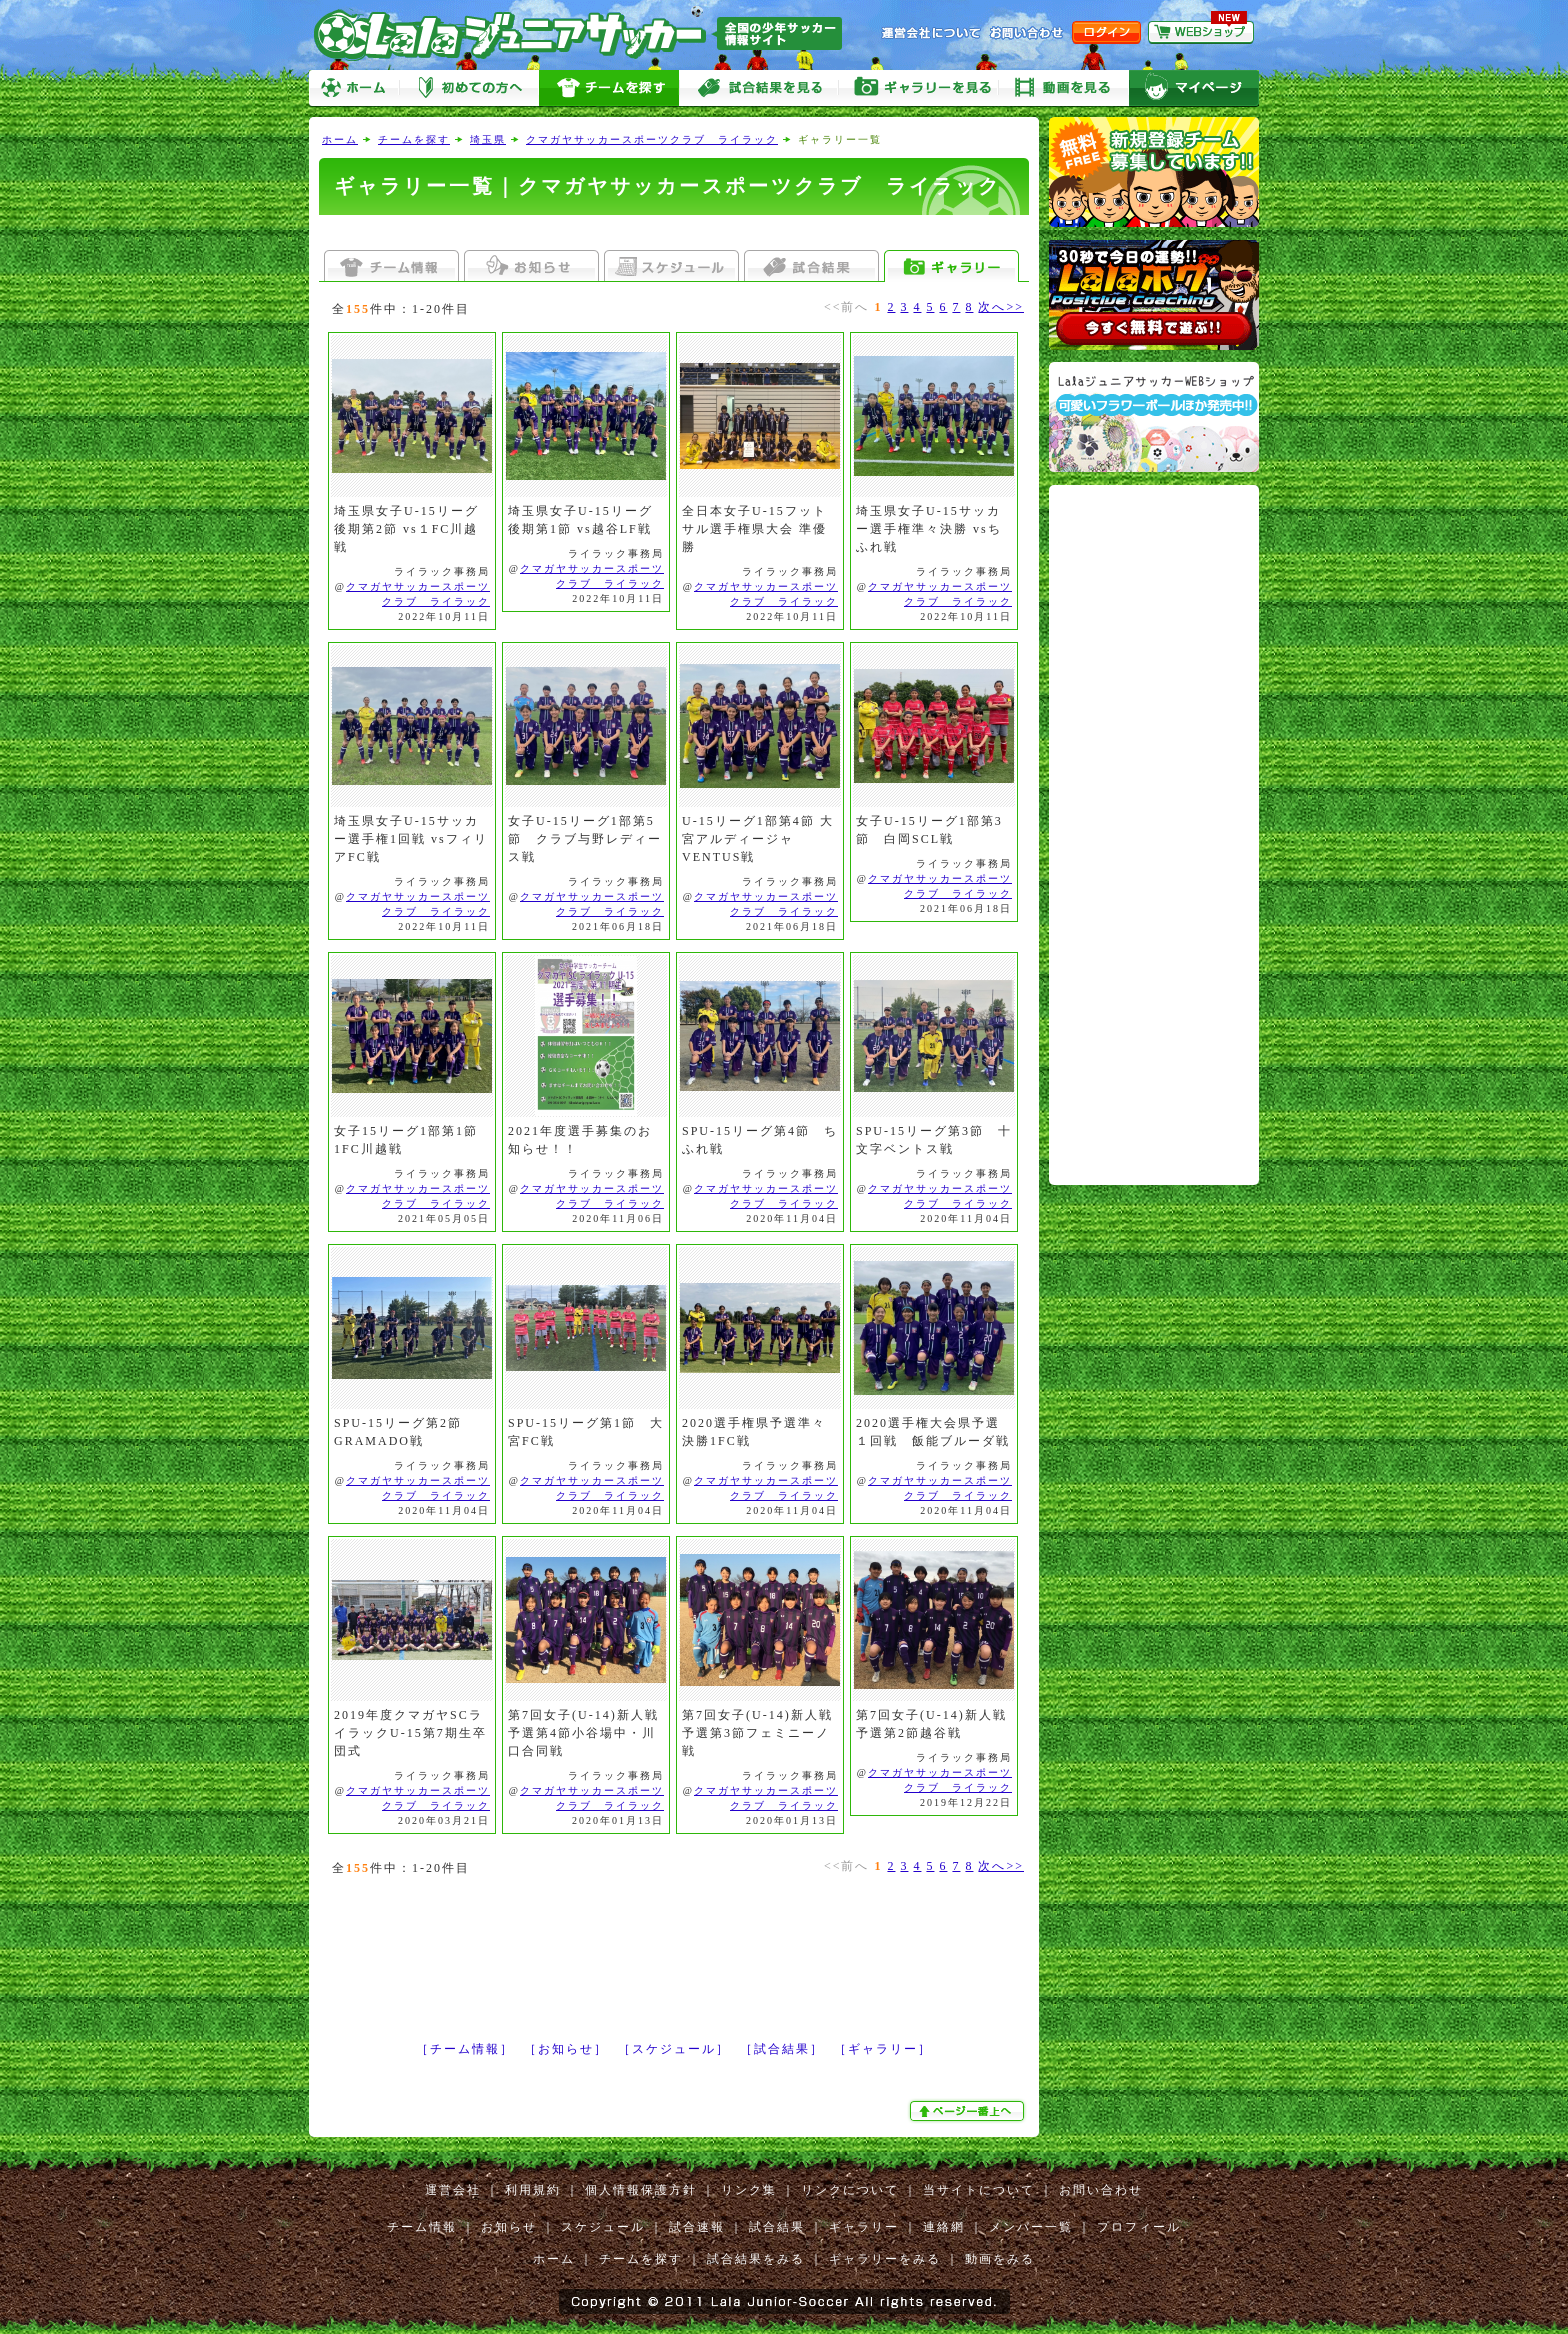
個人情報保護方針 (641, 2190)
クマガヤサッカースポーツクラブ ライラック (652, 139)
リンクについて (850, 2190)
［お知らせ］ (566, 2049)
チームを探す (609, 88)
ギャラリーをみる (919, 88)
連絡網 (944, 2227)
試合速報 (697, 2227)
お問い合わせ (1101, 2190)
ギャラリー (864, 2227)
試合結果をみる (756, 2259)
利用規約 (533, 2190)
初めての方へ (469, 88)
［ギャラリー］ (883, 2049)
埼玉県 (488, 139)
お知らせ (509, 2227)
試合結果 (777, 2227)
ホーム (354, 88)
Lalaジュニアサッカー (586, 34)
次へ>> (1001, 307)
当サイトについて (979, 2190)
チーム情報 (422, 2227)
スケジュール (603, 2227)
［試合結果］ (782, 2049)
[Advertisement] (674, 232)
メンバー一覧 (1031, 2227)
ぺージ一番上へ (969, 2111)
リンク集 (749, 2190)
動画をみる (1064, 88)
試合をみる (759, 88)
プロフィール (1139, 2227)
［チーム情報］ (465, 2049)
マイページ (1194, 88)
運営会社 (453, 2190)
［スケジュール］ (674, 2049)
